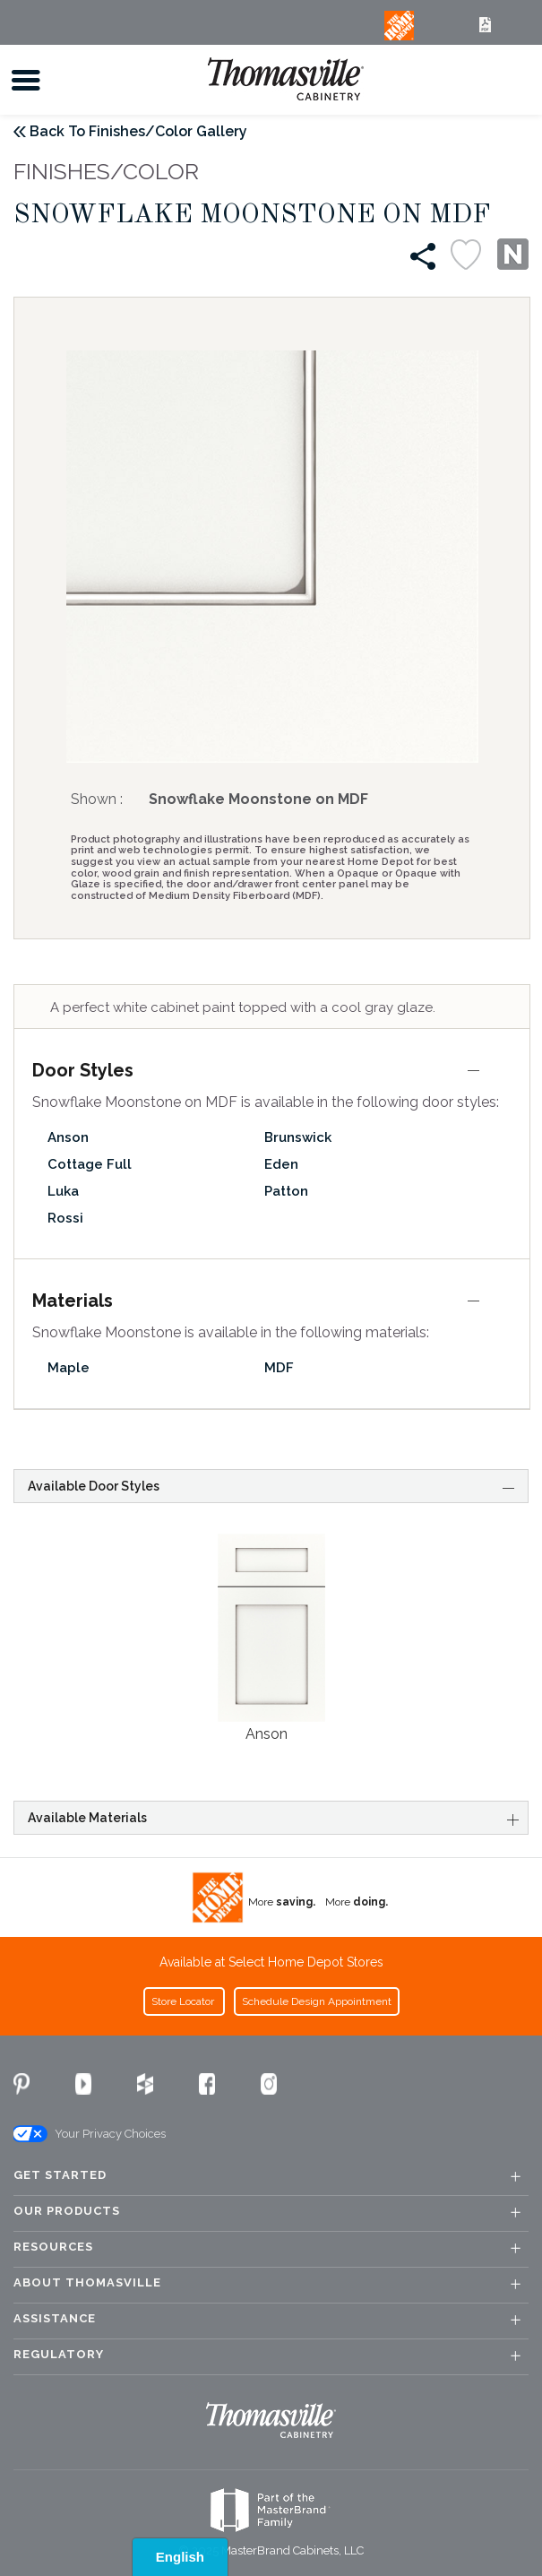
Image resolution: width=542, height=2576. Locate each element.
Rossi (65, 1218)
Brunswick (297, 1137)
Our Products (66, 2211)
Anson (68, 1137)
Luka (63, 1191)
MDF (279, 1368)
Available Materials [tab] (273, 1819)
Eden (281, 1164)
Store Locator (184, 2001)
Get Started (60, 2175)
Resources (53, 2247)
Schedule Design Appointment (316, 2001)
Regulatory (58, 2354)
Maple (68, 1368)
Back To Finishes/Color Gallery (138, 131)
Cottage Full (89, 1164)
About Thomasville (87, 2283)
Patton (286, 1191)
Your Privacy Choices (89, 2134)
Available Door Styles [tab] (273, 1486)
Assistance (54, 2318)
